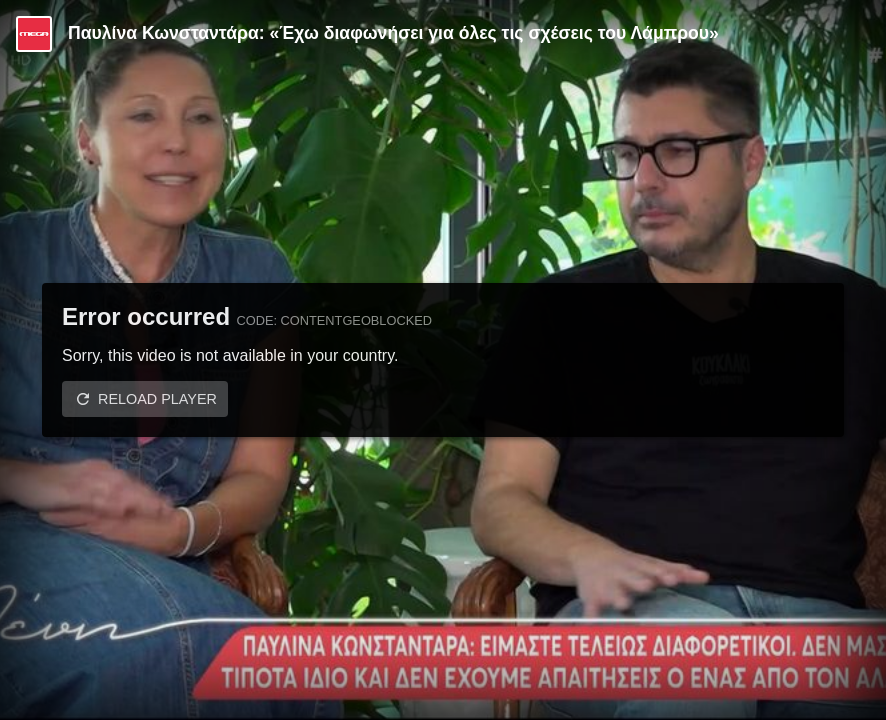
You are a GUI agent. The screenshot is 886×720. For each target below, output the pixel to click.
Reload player (157, 399)
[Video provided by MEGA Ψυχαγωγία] (34, 34)
